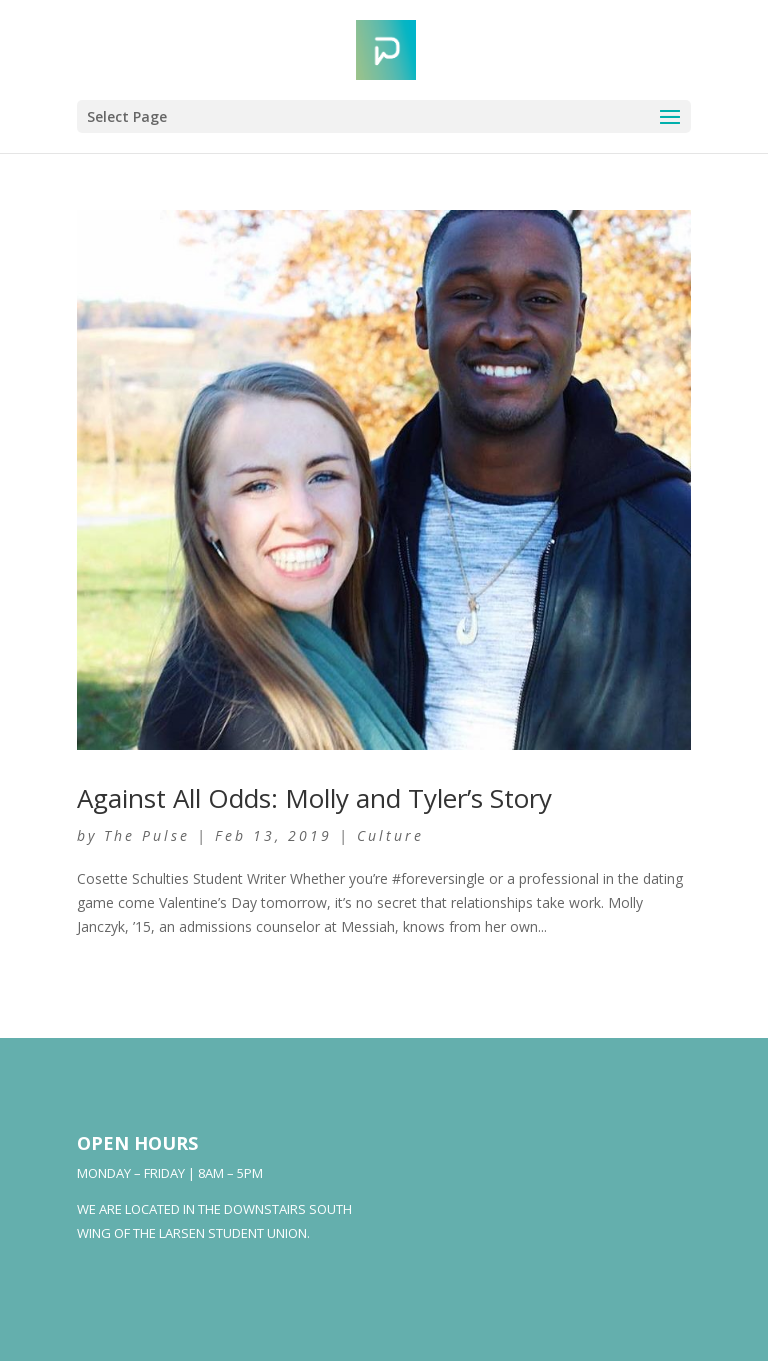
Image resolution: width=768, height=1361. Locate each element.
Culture (390, 835)
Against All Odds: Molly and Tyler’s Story (314, 798)
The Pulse (147, 835)
